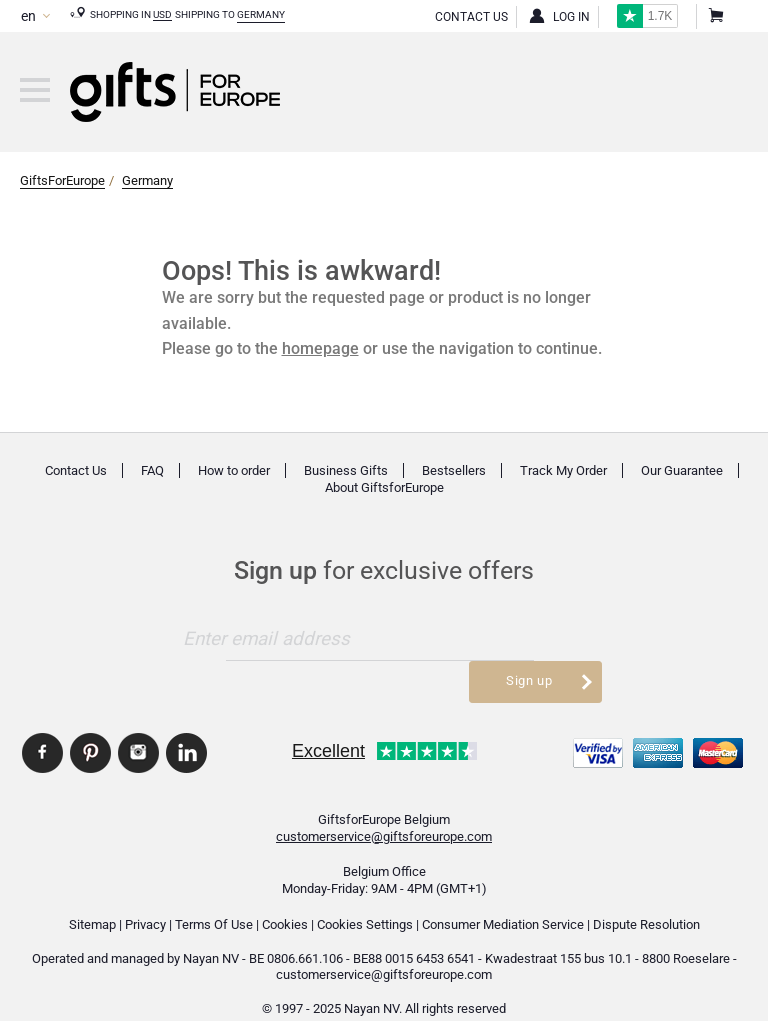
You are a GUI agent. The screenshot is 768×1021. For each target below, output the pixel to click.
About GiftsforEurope (384, 487)
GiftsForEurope (62, 180)
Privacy (145, 897)
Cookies (285, 897)
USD (162, 14)
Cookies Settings (365, 897)
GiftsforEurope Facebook (42, 726)
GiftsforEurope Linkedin (186, 726)
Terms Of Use (214, 897)
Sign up (530, 638)
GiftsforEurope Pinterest (90, 726)
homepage (320, 349)
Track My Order (563, 470)
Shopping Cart (715, 17)
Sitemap (92, 897)
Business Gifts (346, 470)
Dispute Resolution (646, 897)
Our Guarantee (682, 470)
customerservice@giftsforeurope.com (384, 809)
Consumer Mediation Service (503, 897)
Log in (571, 17)
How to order (234, 470)
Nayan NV (211, 931)
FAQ (152, 470)
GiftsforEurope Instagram (138, 726)
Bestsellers (454, 470)
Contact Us (471, 17)
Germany (261, 14)
